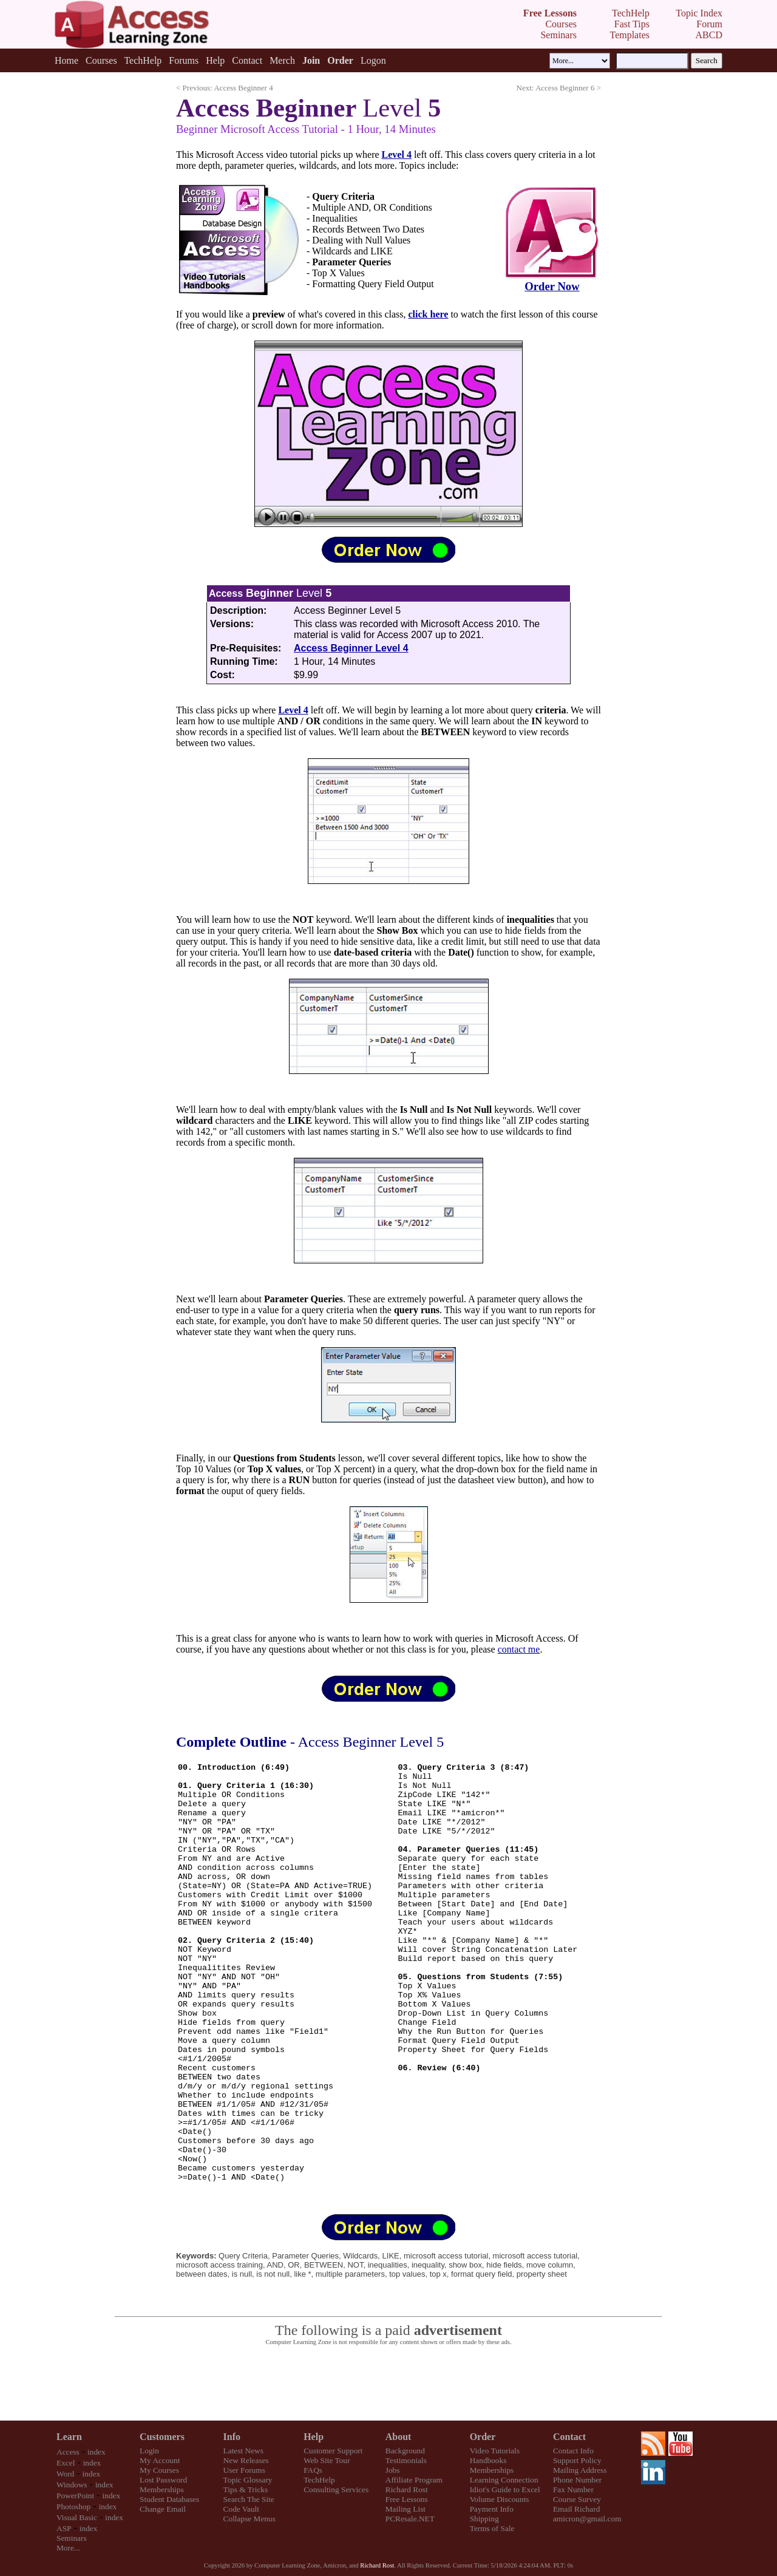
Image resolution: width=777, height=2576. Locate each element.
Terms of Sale (492, 2528)
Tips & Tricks (245, 2489)
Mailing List (405, 2508)
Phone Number (577, 2479)
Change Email (163, 2508)
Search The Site (248, 2499)
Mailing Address (579, 2470)
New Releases (246, 2460)
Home (66, 60)
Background (405, 2450)
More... (68, 2547)
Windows (71, 2484)
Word (65, 2473)
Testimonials (406, 2460)
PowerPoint (75, 2495)
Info (231, 2437)
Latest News (243, 2450)
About (398, 2437)
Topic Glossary (248, 2479)
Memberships (162, 2489)
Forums (183, 60)
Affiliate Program (414, 2479)
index (96, 2451)
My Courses (159, 2470)
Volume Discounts (499, 2499)
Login (149, 2450)
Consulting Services (336, 2489)
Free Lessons (406, 2499)
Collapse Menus (249, 2518)
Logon (373, 60)
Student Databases (169, 2499)
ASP (63, 2528)
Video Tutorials (495, 2450)
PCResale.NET (410, 2518)
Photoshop (73, 2506)
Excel (65, 2462)
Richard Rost (406, 2489)
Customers (162, 2437)
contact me (519, 1649)
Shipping (484, 2518)
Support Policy (577, 2460)
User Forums (244, 2470)
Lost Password (163, 2479)
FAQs (313, 2470)
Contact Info (573, 2450)
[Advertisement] (388, 2383)
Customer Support (333, 2450)
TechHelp (142, 60)
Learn (69, 2437)
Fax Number (573, 2489)
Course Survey (577, 2499)
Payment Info (492, 2508)
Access (68, 2451)
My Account (160, 2460)
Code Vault (241, 2508)
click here (429, 314)
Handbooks (488, 2460)
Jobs (392, 2470)
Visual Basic (76, 2517)
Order (483, 2437)
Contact (247, 60)
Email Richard (576, 2508)
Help (215, 60)
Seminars (71, 2538)
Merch (282, 60)
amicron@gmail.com (587, 2518)
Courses (101, 60)
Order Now (551, 286)
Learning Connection (504, 2479)
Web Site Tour (327, 2460)
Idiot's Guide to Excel (505, 2489)
